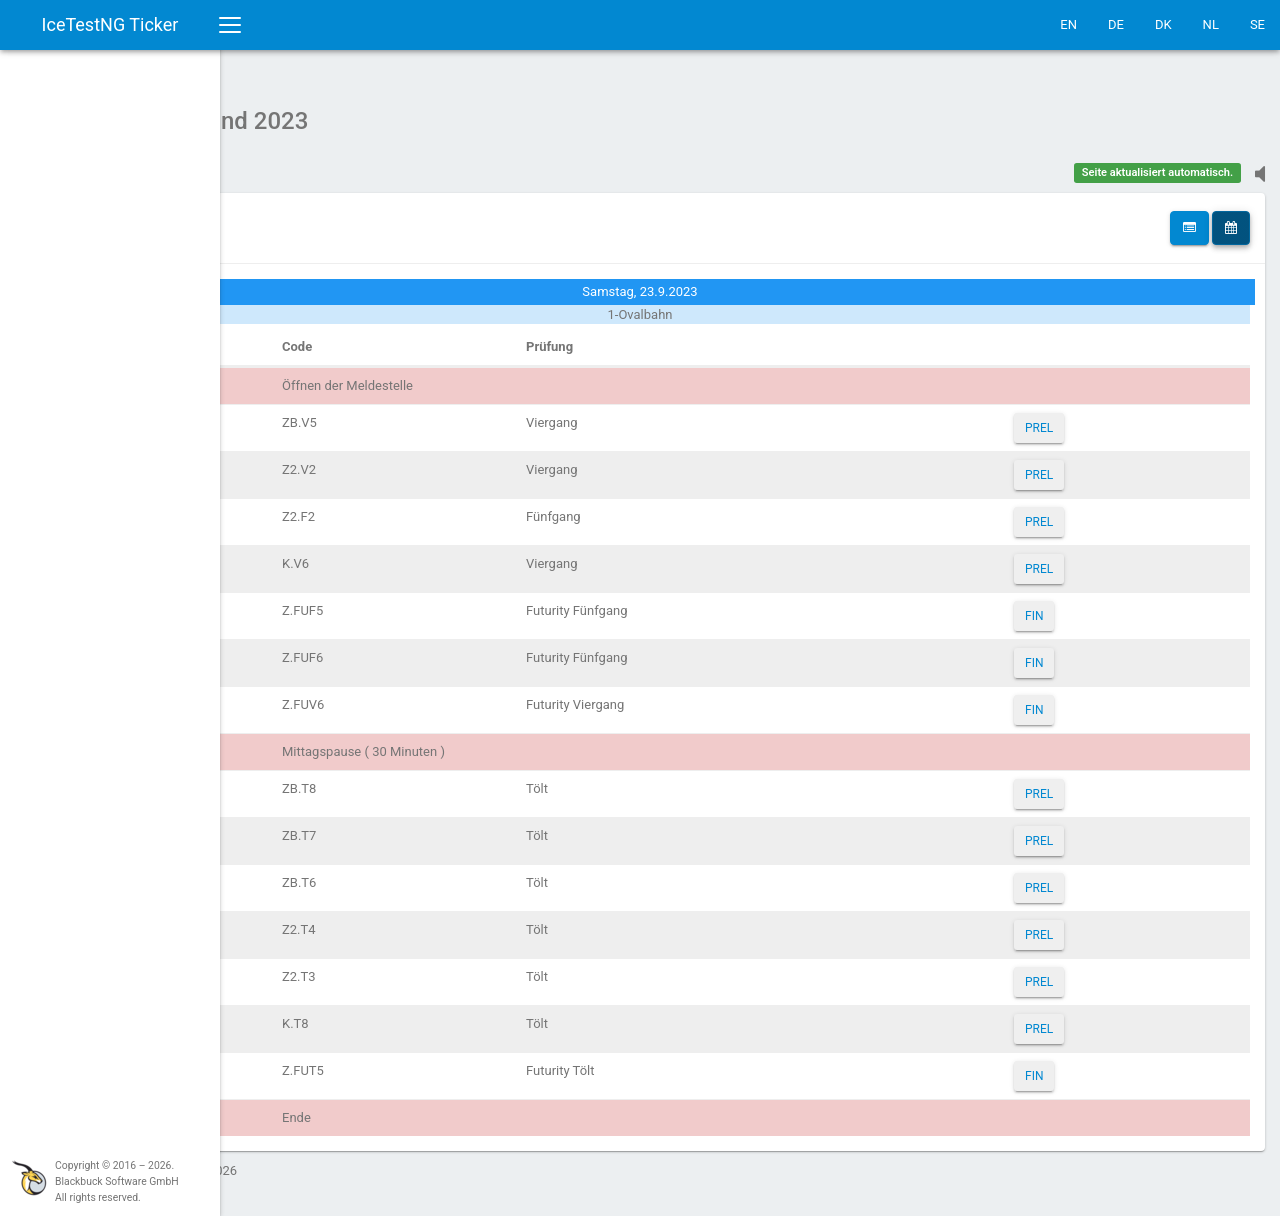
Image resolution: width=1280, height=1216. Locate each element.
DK (1163, 24)
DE (1116, 24)
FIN (1078, 606)
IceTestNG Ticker (110, 24)
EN (1068, 24)
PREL (1083, 418)
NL (1211, 24)
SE (1257, 24)
